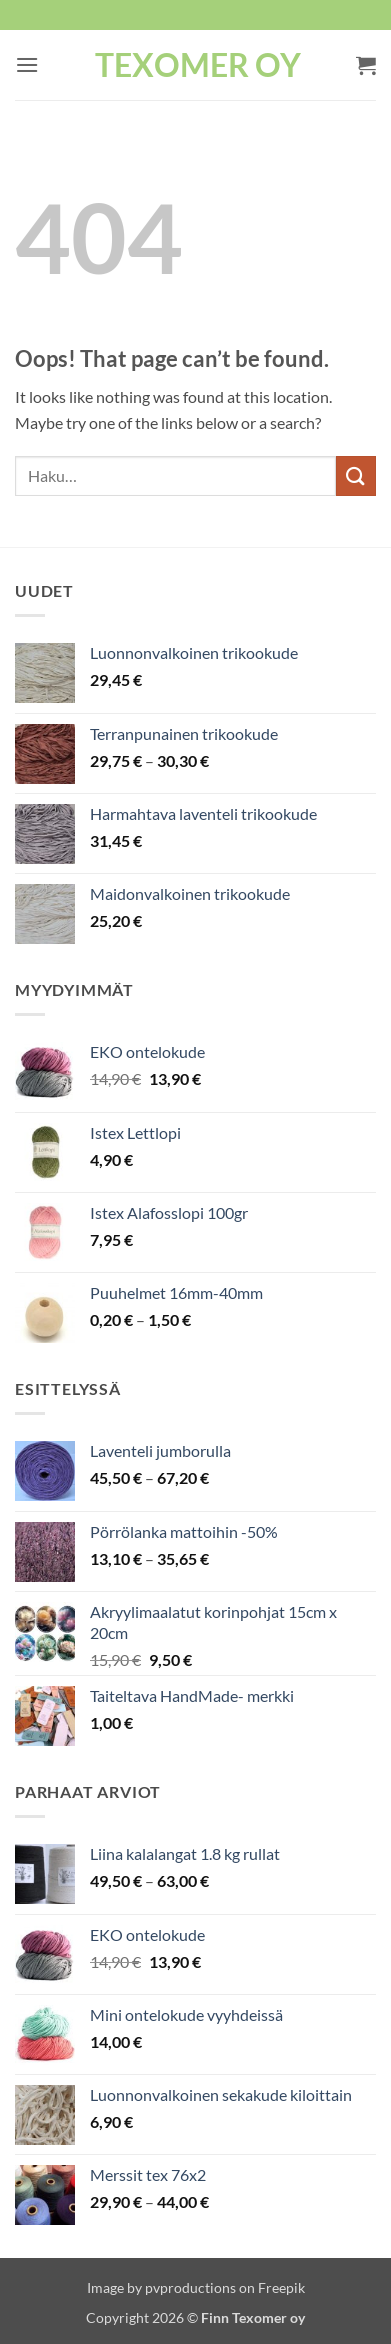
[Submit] (356, 475)
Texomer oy (198, 65)
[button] (27, 64)
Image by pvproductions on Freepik (196, 2287)
